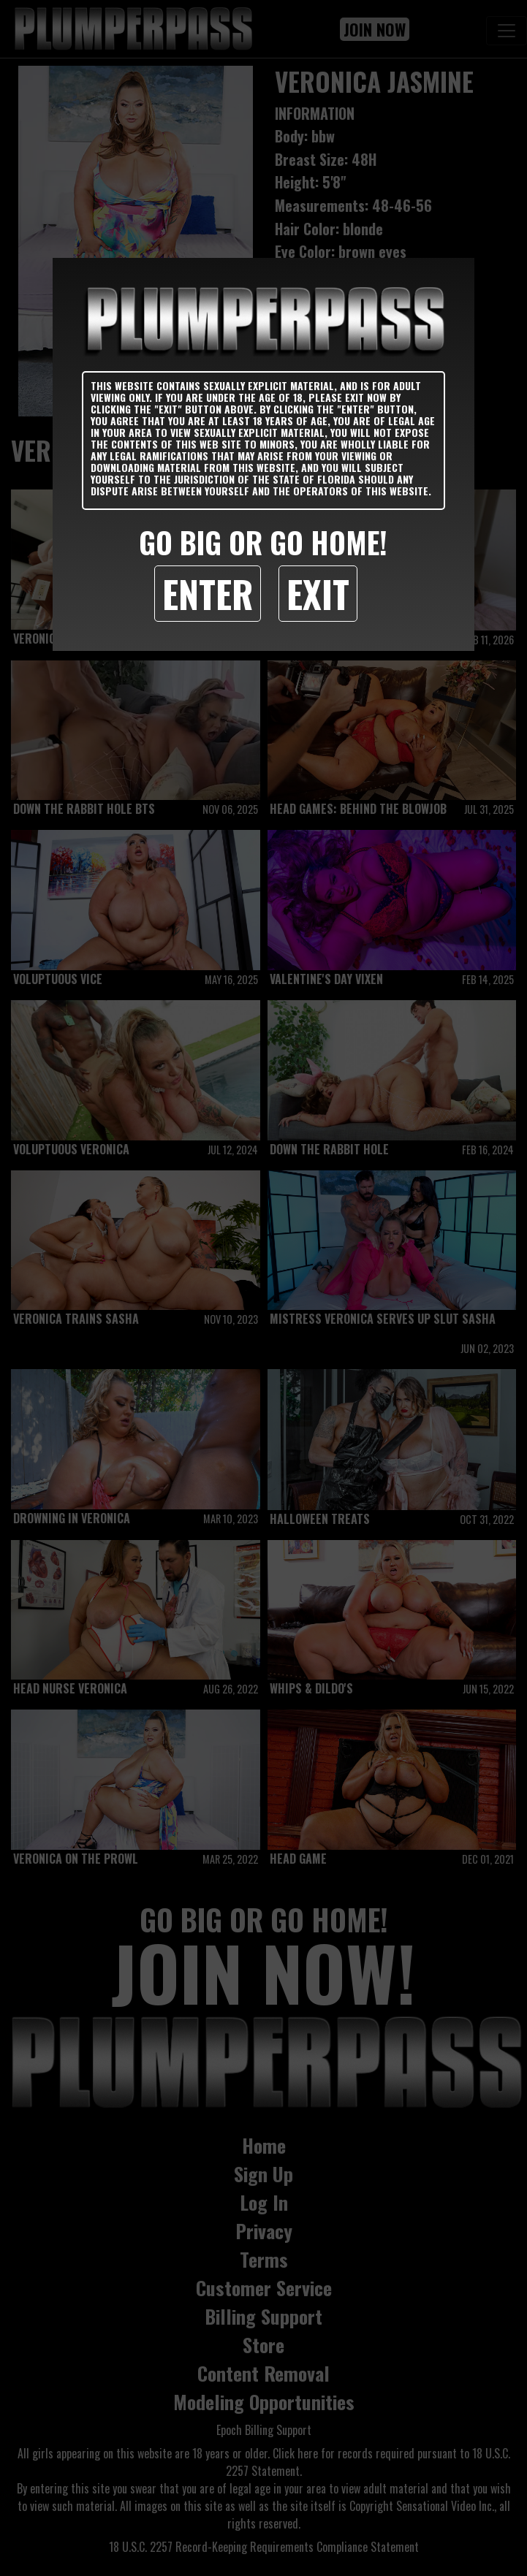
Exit (318, 593)
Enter (207, 593)
